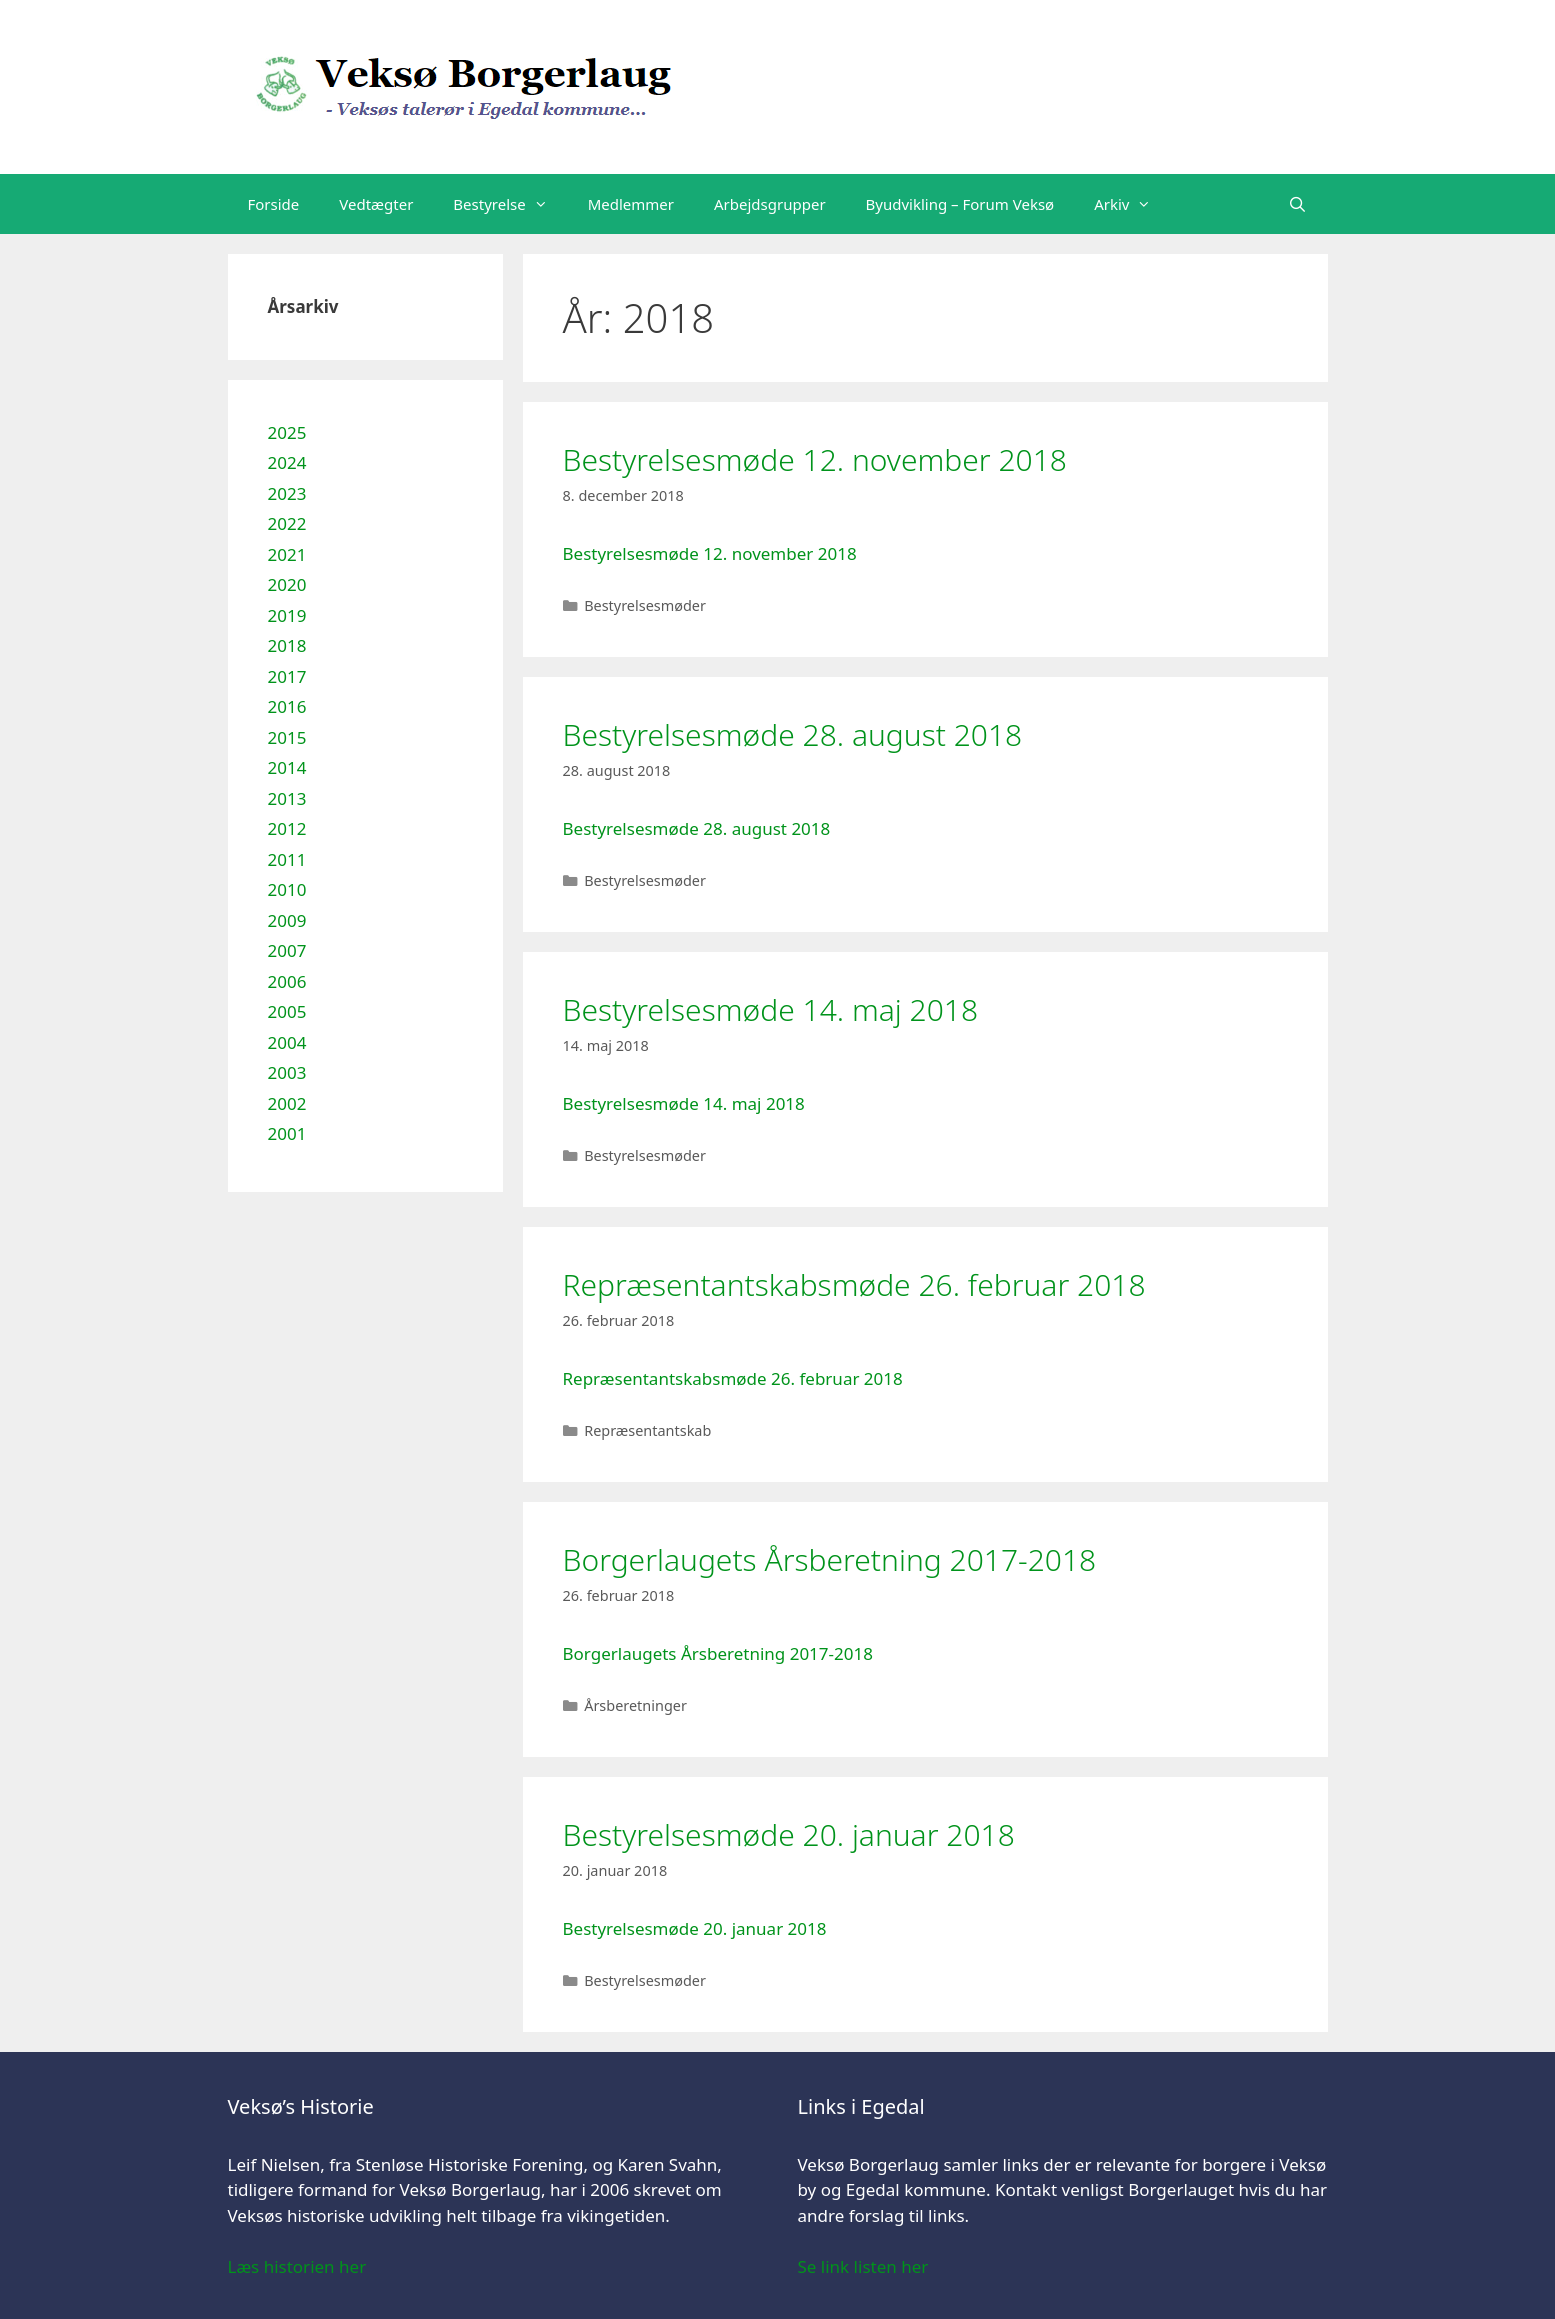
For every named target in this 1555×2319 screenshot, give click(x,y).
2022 (287, 523)
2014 (287, 767)
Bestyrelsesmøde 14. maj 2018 (771, 1009)
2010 (287, 889)
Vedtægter (376, 204)
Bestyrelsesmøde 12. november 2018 (815, 459)
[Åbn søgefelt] (1297, 204)
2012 (287, 828)
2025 (287, 432)
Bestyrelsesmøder (645, 605)
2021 (287, 554)
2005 (287, 1011)
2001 (287, 1133)
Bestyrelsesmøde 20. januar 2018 (789, 1834)
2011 (287, 859)
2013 (287, 798)
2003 (287, 1072)
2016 (287, 706)
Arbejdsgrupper (770, 204)
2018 (287, 645)
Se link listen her (863, 2266)
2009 (287, 920)
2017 (287, 676)
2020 (287, 584)
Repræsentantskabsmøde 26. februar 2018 (854, 1284)
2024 (287, 462)
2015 (287, 737)
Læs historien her (297, 2266)
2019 (287, 615)
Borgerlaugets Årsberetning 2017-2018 (830, 1559)
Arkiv (1132, 204)
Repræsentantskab (647, 1430)
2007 (287, 950)
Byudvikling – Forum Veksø (960, 204)
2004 (287, 1042)
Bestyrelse (510, 204)
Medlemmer (631, 204)
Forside (274, 204)
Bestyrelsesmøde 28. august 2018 (793, 734)
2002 (287, 1103)
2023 (287, 493)
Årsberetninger (635, 1705)
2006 (287, 981)
